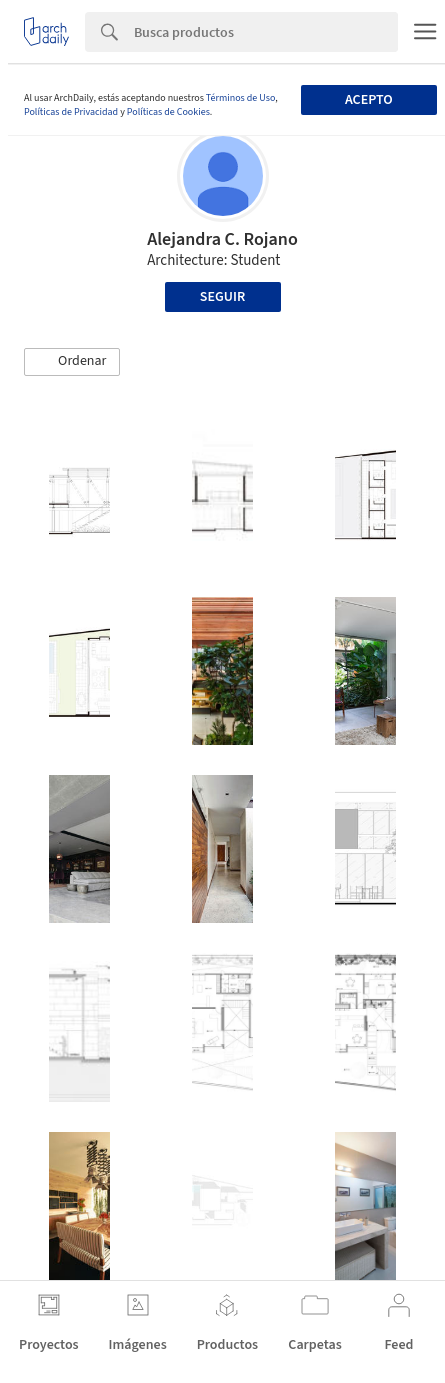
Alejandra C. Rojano (222, 239)
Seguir (222, 297)
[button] (72, 362)
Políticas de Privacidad (71, 112)
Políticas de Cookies (168, 112)
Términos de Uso (240, 98)
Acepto (369, 100)
